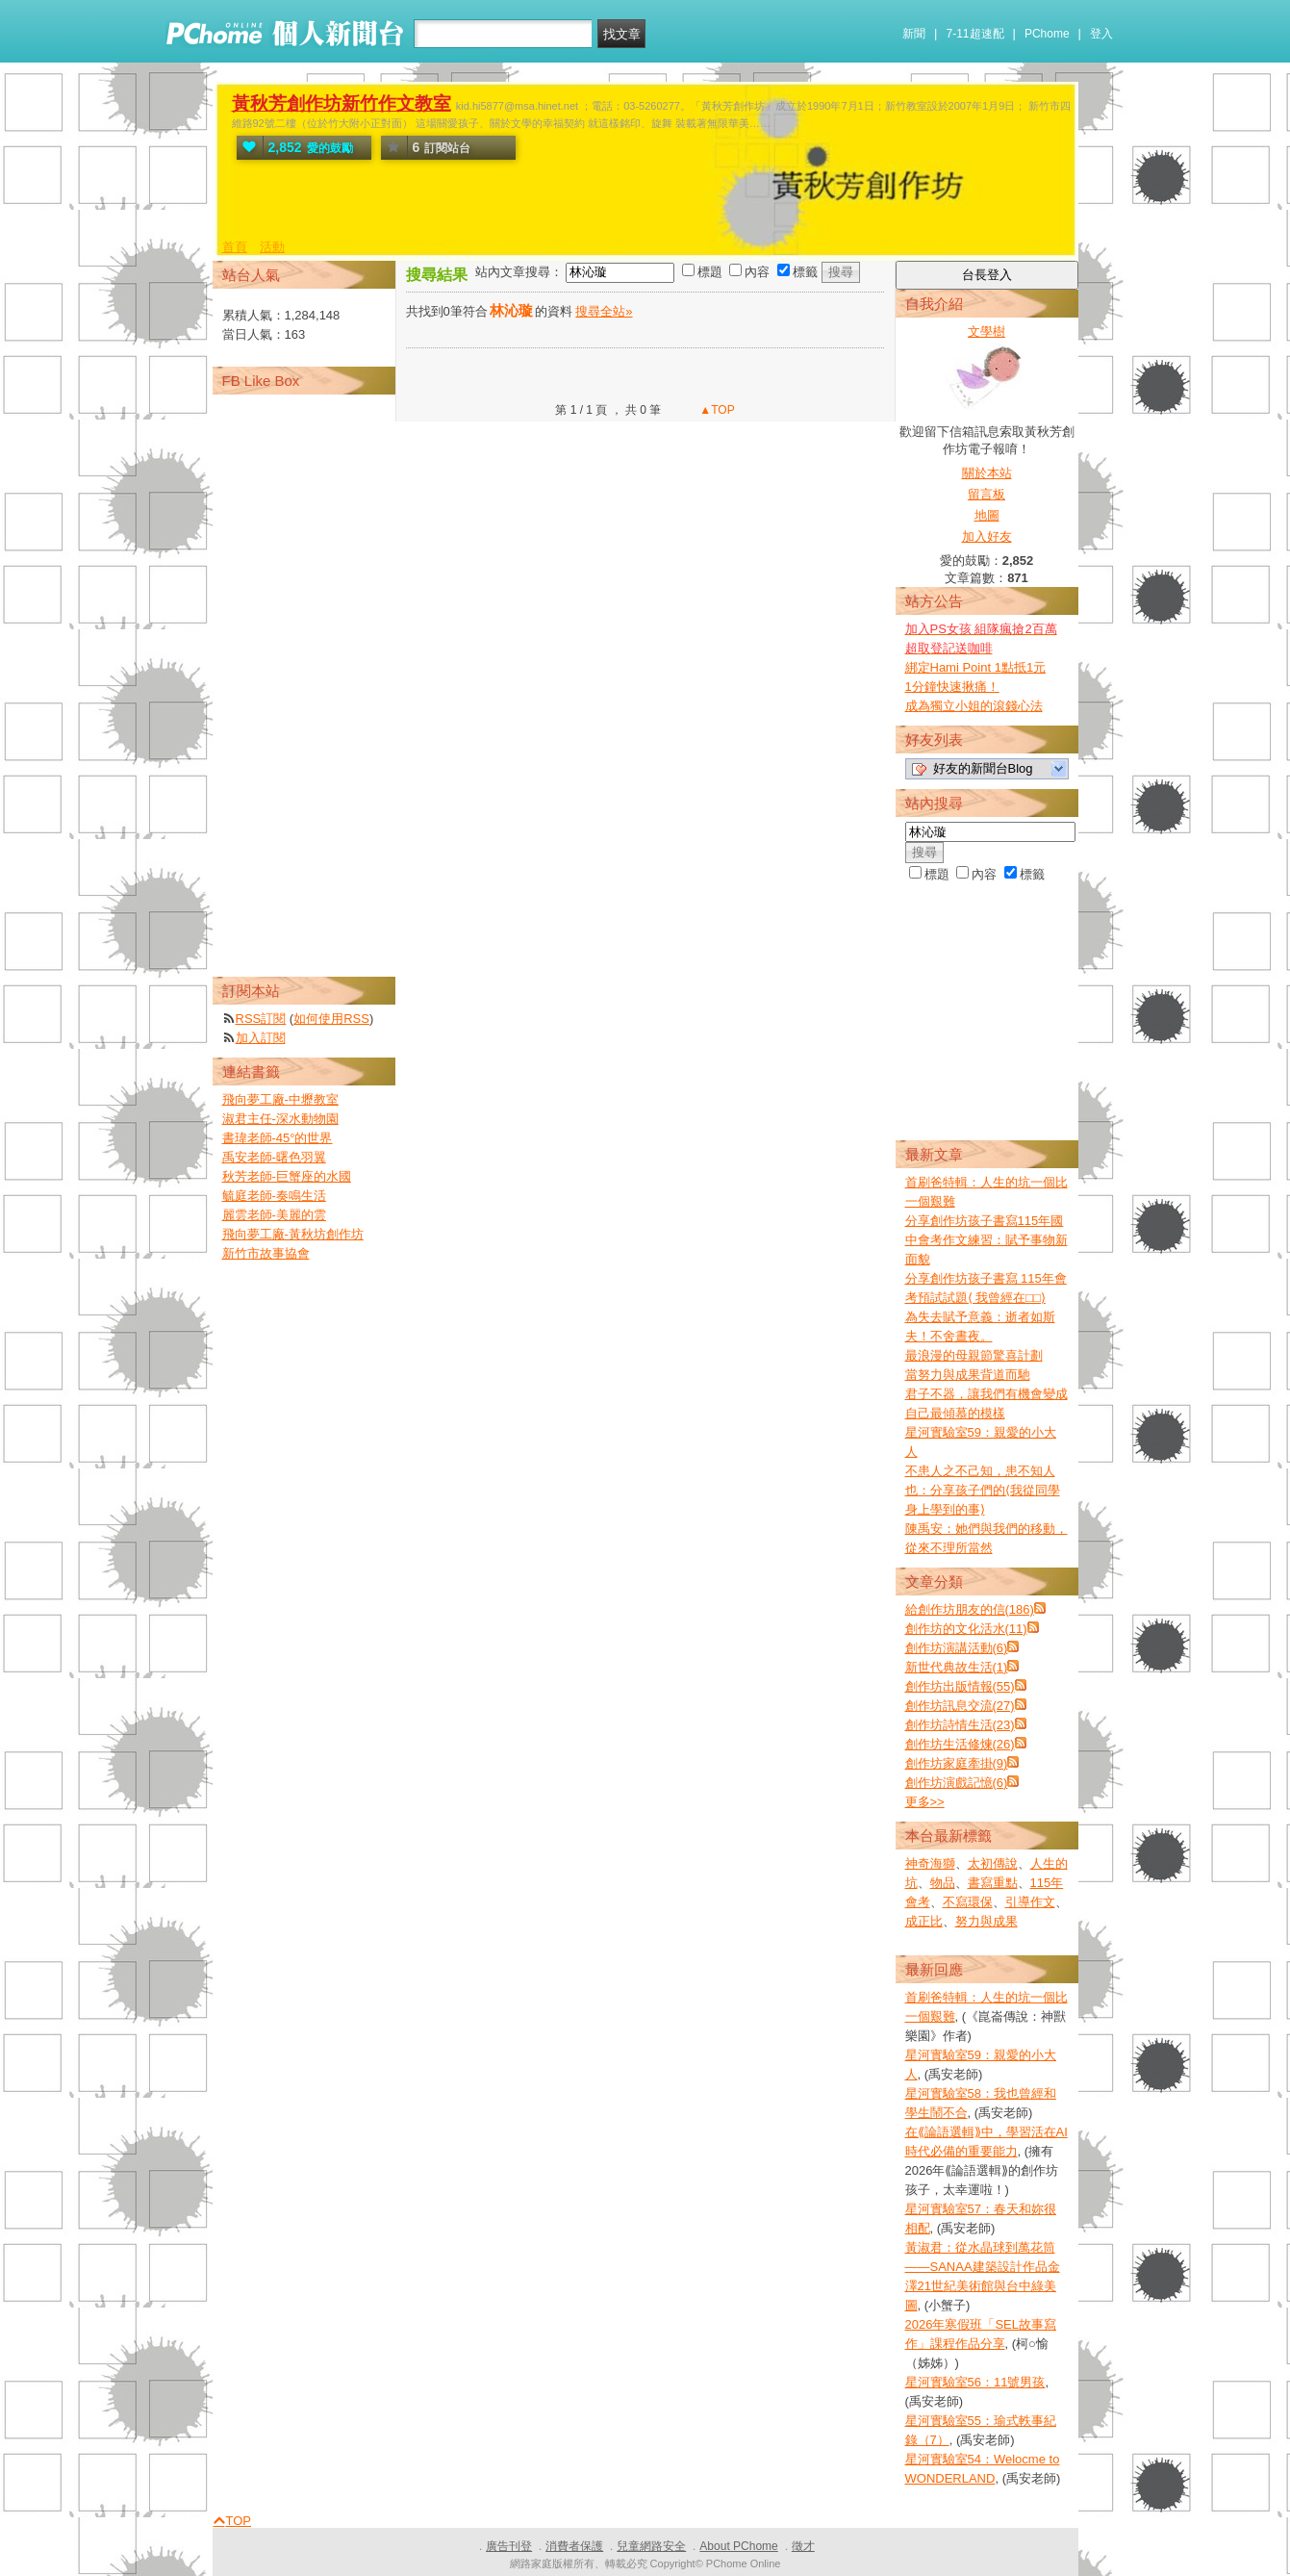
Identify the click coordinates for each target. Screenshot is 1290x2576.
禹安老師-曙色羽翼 (274, 1157)
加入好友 (987, 536)
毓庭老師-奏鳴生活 (274, 1195)
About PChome (738, 2546)
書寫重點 (993, 1882)
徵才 (803, 2546)
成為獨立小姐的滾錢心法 (974, 706)
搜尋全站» (603, 311)
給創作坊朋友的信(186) (969, 1609)
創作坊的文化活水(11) (966, 1628)
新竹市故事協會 (266, 1253)
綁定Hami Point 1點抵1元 (976, 667)
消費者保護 (574, 2546)
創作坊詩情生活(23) (960, 1725)
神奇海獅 (930, 1863)
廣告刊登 (509, 2546)
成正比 (924, 1921)
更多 (925, 1802)
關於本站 (987, 473)
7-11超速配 (975, 33)
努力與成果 (986, 1921)
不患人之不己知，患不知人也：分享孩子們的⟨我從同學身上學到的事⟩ (982, 1490)
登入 (1101, 33)
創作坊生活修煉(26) (960, 1744)
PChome (1047, 33)
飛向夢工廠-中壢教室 (280, 1099)
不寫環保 (968, 1902)
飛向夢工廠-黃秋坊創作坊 (293, 1234)
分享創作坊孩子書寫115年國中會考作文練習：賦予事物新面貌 (986, 1239)
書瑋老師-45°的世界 (277, 1138)
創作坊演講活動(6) (956, 1648)
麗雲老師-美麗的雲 (274, 1215)
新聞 (913, 33)
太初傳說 (993, 1863)
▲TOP (715, 410)
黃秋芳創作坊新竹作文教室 (341, 103)
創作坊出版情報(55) (960, 1686)
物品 (942, 1882)
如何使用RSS (331, 1018)
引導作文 (1030, 1902)
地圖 (986, 515)
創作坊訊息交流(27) (960, 1705)
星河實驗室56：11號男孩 (975, 2382)
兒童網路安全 (651, 2546)
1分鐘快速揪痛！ (952, 686)
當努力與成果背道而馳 (967, 1374)
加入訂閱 (261, 1038)
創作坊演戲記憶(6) (956, 1782)
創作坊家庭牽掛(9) (956, 1763)
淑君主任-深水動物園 (280, 1118)
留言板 (986, 494)
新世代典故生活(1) (956, 1667)
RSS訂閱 (261, 1018)
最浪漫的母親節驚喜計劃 (974, 1355)
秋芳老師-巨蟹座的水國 (286, 1176)
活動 (272, 247)
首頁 (234, 247)
